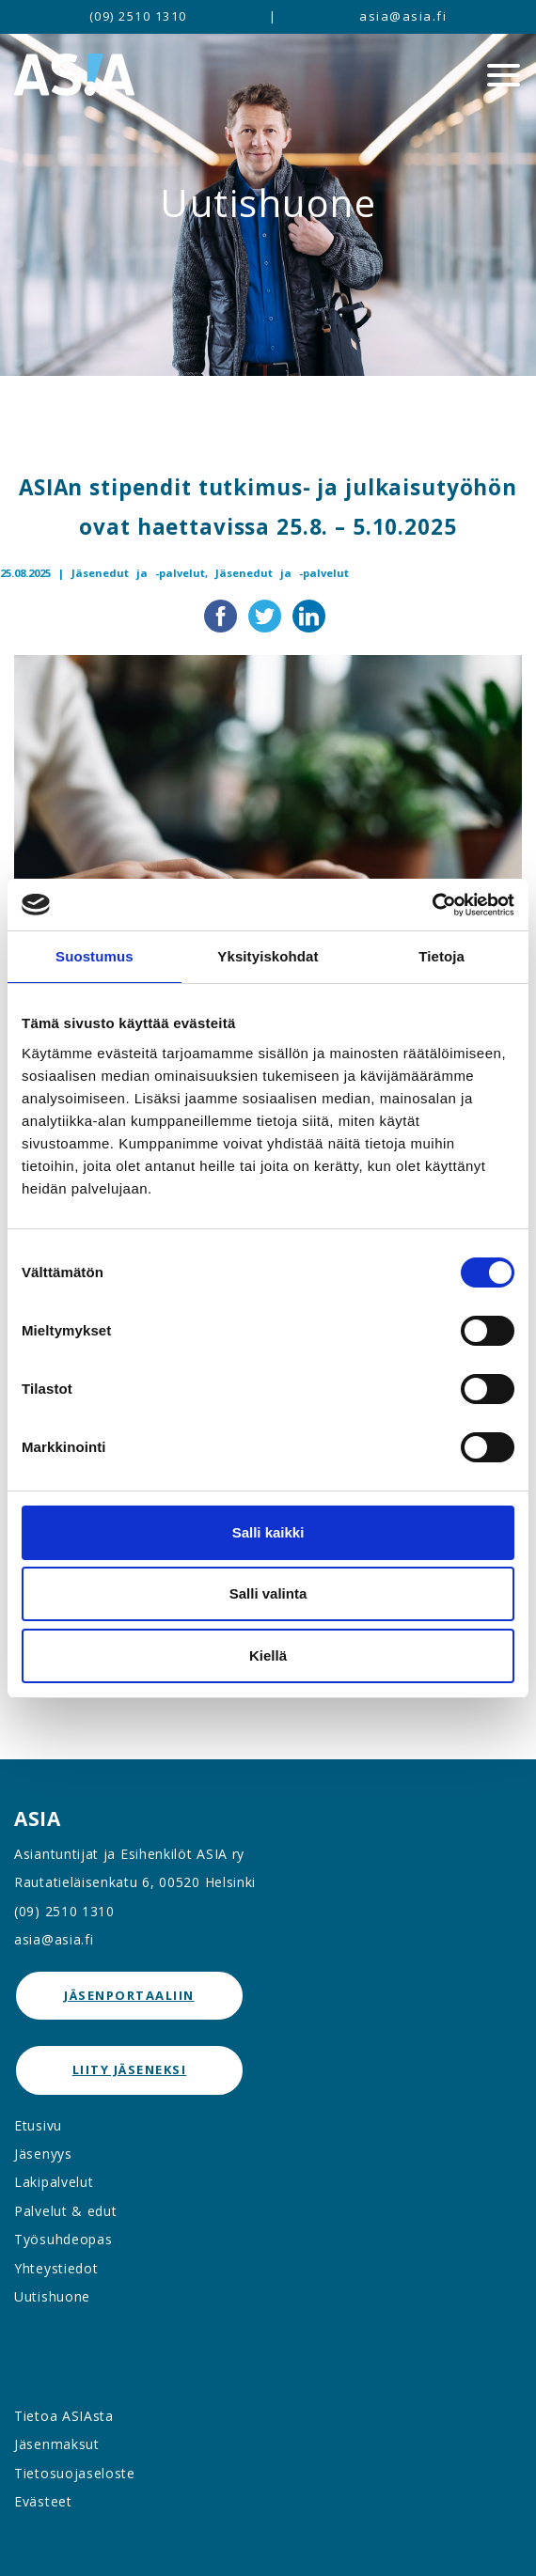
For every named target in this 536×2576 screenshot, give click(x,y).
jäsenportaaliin (129, 1995)
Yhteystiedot (56, 2268)
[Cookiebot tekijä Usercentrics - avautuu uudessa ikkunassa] (432, 905)
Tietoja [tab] (441, 956)
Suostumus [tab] (94, 956)
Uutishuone (52, 2296)
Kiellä (268, 1655)
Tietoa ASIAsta (64, 2416)
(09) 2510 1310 (138, 16)
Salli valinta (268, 1593)
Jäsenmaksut (57, 2444)
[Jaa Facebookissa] (222, 614)
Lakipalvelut (53, 2182)
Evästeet (43, 2501)
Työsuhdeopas (63, 2239)
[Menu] (503, 75)
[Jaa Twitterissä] (266, 614)
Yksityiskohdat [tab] (267, 956)
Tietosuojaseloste (74, 2473)
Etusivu (38, 2125)
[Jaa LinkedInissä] (308, 614)
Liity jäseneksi (129, 2069)
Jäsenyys (43, 2153)
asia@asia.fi (403, 16)
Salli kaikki (268, 1532)
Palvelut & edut (66, 2211)
